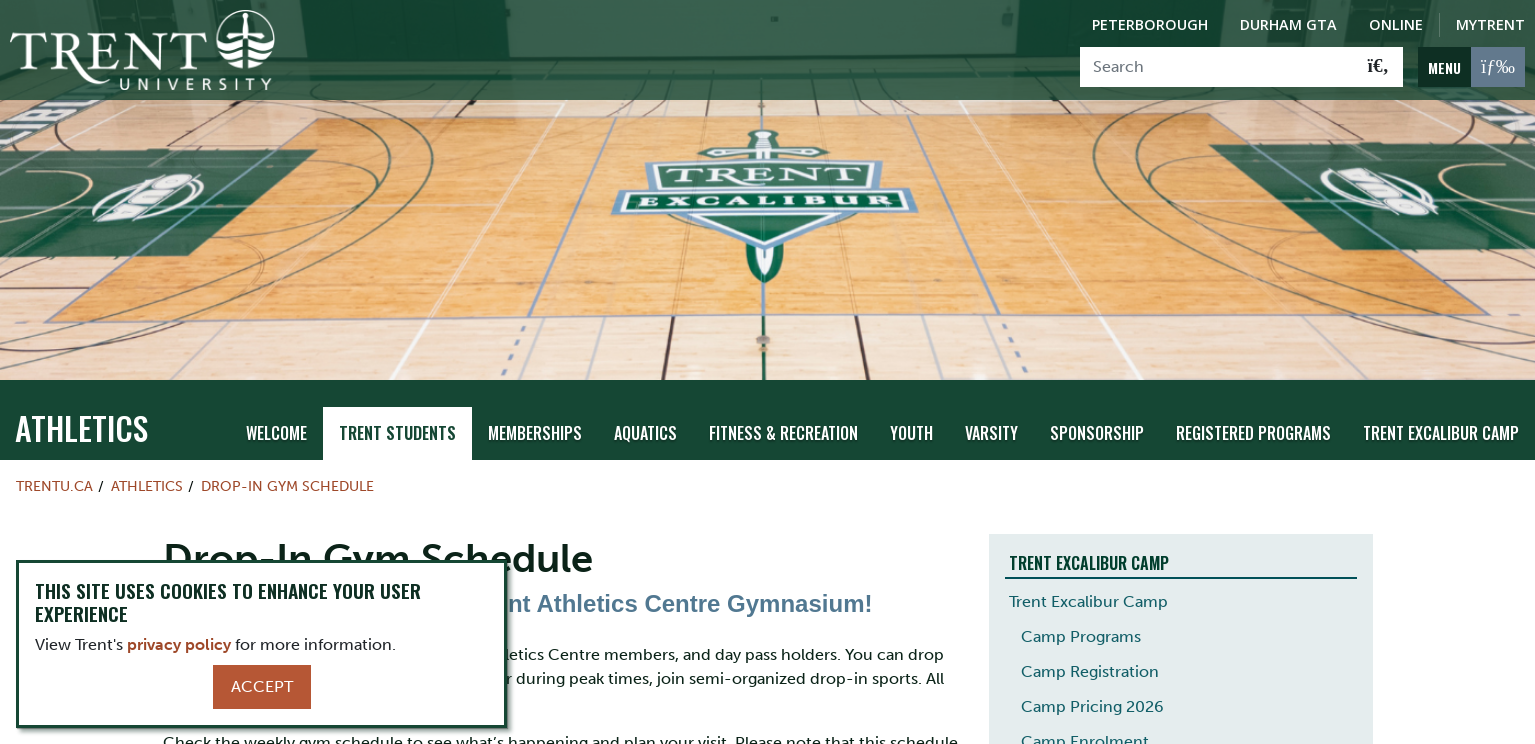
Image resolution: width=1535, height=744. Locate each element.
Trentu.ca (54, 465)
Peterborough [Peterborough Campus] (1150, 24)
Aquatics (645, 412)
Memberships (535, 412)
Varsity (991, 412)
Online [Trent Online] (1396, 24)
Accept (262, 686)
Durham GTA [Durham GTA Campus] (1288, 24)
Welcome (276, 412)
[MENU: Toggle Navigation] (1471, 67)
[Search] (1217, 67)
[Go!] (1378, 67)
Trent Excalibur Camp (1441, 412)
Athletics (81, 406)
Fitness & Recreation (783, 412)
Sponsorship (1097, 412)
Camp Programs (1081, 614)
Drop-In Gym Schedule (287, 465)
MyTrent (1490, 24)
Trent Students (397, 412)
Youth (911, 412)
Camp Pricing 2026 (1092, 684)
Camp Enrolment (1085, 719)
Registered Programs (1253, 412)
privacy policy (179, 644)
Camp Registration (1090, 649)
